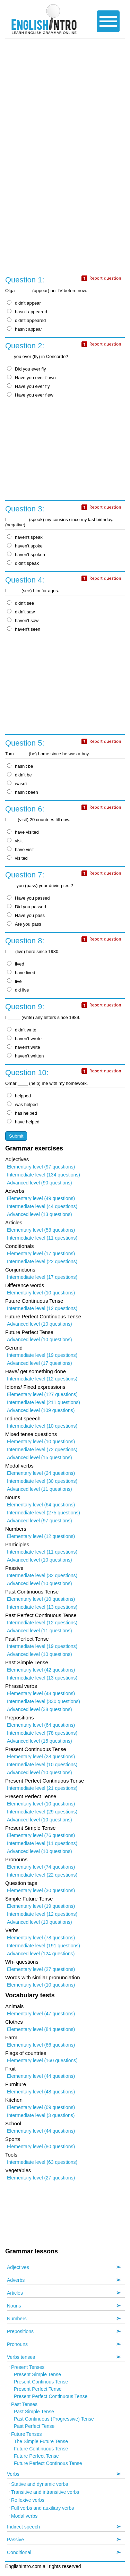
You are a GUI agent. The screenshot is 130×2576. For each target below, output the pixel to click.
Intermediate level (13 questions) (42, 1607)
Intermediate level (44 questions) (42, 1206)
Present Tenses (27, 2367)
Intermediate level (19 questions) (42, 1355)
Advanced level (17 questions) (39, 1363)
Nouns (14, 2306)
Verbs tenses (21, 2357)
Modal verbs (24, 2516)
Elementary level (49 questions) (41, 1198)
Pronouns (17, 2344)
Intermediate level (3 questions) (41, 2115)
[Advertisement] (65, 106)
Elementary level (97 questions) (41, 1167)
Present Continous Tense (41, 2381)
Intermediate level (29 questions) (42, 1811)
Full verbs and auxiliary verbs (42, 2508)
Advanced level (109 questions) (41, 1410)
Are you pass (24, 924)
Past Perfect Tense (34, 2426)
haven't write (23, 1047)
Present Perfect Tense (37, 2389)
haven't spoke (25, 546)
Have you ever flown (31, 377)
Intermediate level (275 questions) (43, 1512)
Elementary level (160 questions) (42, 2060)
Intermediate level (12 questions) (42, 1308)
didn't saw (21, 611)
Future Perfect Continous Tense (48, 2463)
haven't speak (25, 537)
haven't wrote (24, 1038)
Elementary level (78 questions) (41, 1937)
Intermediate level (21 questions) (42, 1788)
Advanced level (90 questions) (39, 1182)
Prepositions (20, 2331)
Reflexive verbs (27, 2500)
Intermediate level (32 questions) (42, 1575)
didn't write (21, 1029)
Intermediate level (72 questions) (42, 1449)
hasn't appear (24, 329)
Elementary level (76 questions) (41, 1835)
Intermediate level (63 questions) (42, 2162)
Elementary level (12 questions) (41, 1536)
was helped (22, 1104)
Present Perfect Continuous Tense (50, 2396)
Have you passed (28, 898)
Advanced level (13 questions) (39, 1214)
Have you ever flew (30, 395)
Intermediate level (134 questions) (43, 1175)
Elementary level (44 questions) (41, 2076)
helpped (19, 1095)
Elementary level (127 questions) (42, 1394)
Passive (15, 2539)
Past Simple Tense (34, 2411)
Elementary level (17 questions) (41, 1253)
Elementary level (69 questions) (41, 2107)
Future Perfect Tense (36, 2456)
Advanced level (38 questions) (39, 1709)
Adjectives (18, 2267)
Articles (15, 2293)
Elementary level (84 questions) (41, 2029)
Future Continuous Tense (41, 2448)
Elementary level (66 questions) (41, 2045)
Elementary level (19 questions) (41, 1906)
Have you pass (26, 915)
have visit (20, 849)
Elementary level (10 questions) (41, 1292)
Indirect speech (23, 2527)
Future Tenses (26, 2434)
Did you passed (26, 906)
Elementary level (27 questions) (41, 1969)
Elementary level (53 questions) (41, 1230)
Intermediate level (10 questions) (42, 1426)
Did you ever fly (26, 369)
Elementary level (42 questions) (41, 1670)
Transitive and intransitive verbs (45, 2492)
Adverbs (16, 2280)
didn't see (20, 603)
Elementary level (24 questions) (41, 1473)
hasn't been (22, 792)
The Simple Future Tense (41, 2441)
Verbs (13, 2474)
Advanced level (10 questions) (39, 1324)
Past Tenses (24, 2404)
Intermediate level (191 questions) (43, 1945)
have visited (23, 832)
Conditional (19, 2552)
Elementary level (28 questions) (41, 1756)
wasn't (17, 783)
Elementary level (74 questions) (41, 1867)
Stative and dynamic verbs (39, 2484)
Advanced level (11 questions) (39, 1489)
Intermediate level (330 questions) (43, 1701)
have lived (21, 972)
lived (15, 964)
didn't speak (23, 563)
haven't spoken (26, 554)
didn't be (19, 774)
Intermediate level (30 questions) (42, 1481)
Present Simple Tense (37, 2374)
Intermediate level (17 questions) (42, 1277)
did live (18, 990)
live (14, 981)
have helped (23, 1121)
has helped (22, 1113)
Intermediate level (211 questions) (43, 1402)
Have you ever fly (28, 386)
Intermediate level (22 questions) (42, 1261)
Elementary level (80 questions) (41, 2146)
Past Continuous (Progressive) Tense (54, 2419)
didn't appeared (26, 320)
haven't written (25, 1056)
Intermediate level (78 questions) (42, 1733)
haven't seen (23, 629)
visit (15, 840)
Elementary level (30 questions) (41, 1890)
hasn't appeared (27, 311)
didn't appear (24, 303)
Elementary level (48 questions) (41, 1693)
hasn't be (20, 766)
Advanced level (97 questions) (39, 1520)
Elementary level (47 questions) (41, 2013)
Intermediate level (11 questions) (42, 1238)
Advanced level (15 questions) (39, 1457)
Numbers (17, 2318)
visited (17, 858)
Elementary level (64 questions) (41, 1504)
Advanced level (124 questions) (41, 1953)
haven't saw (22, 620)
